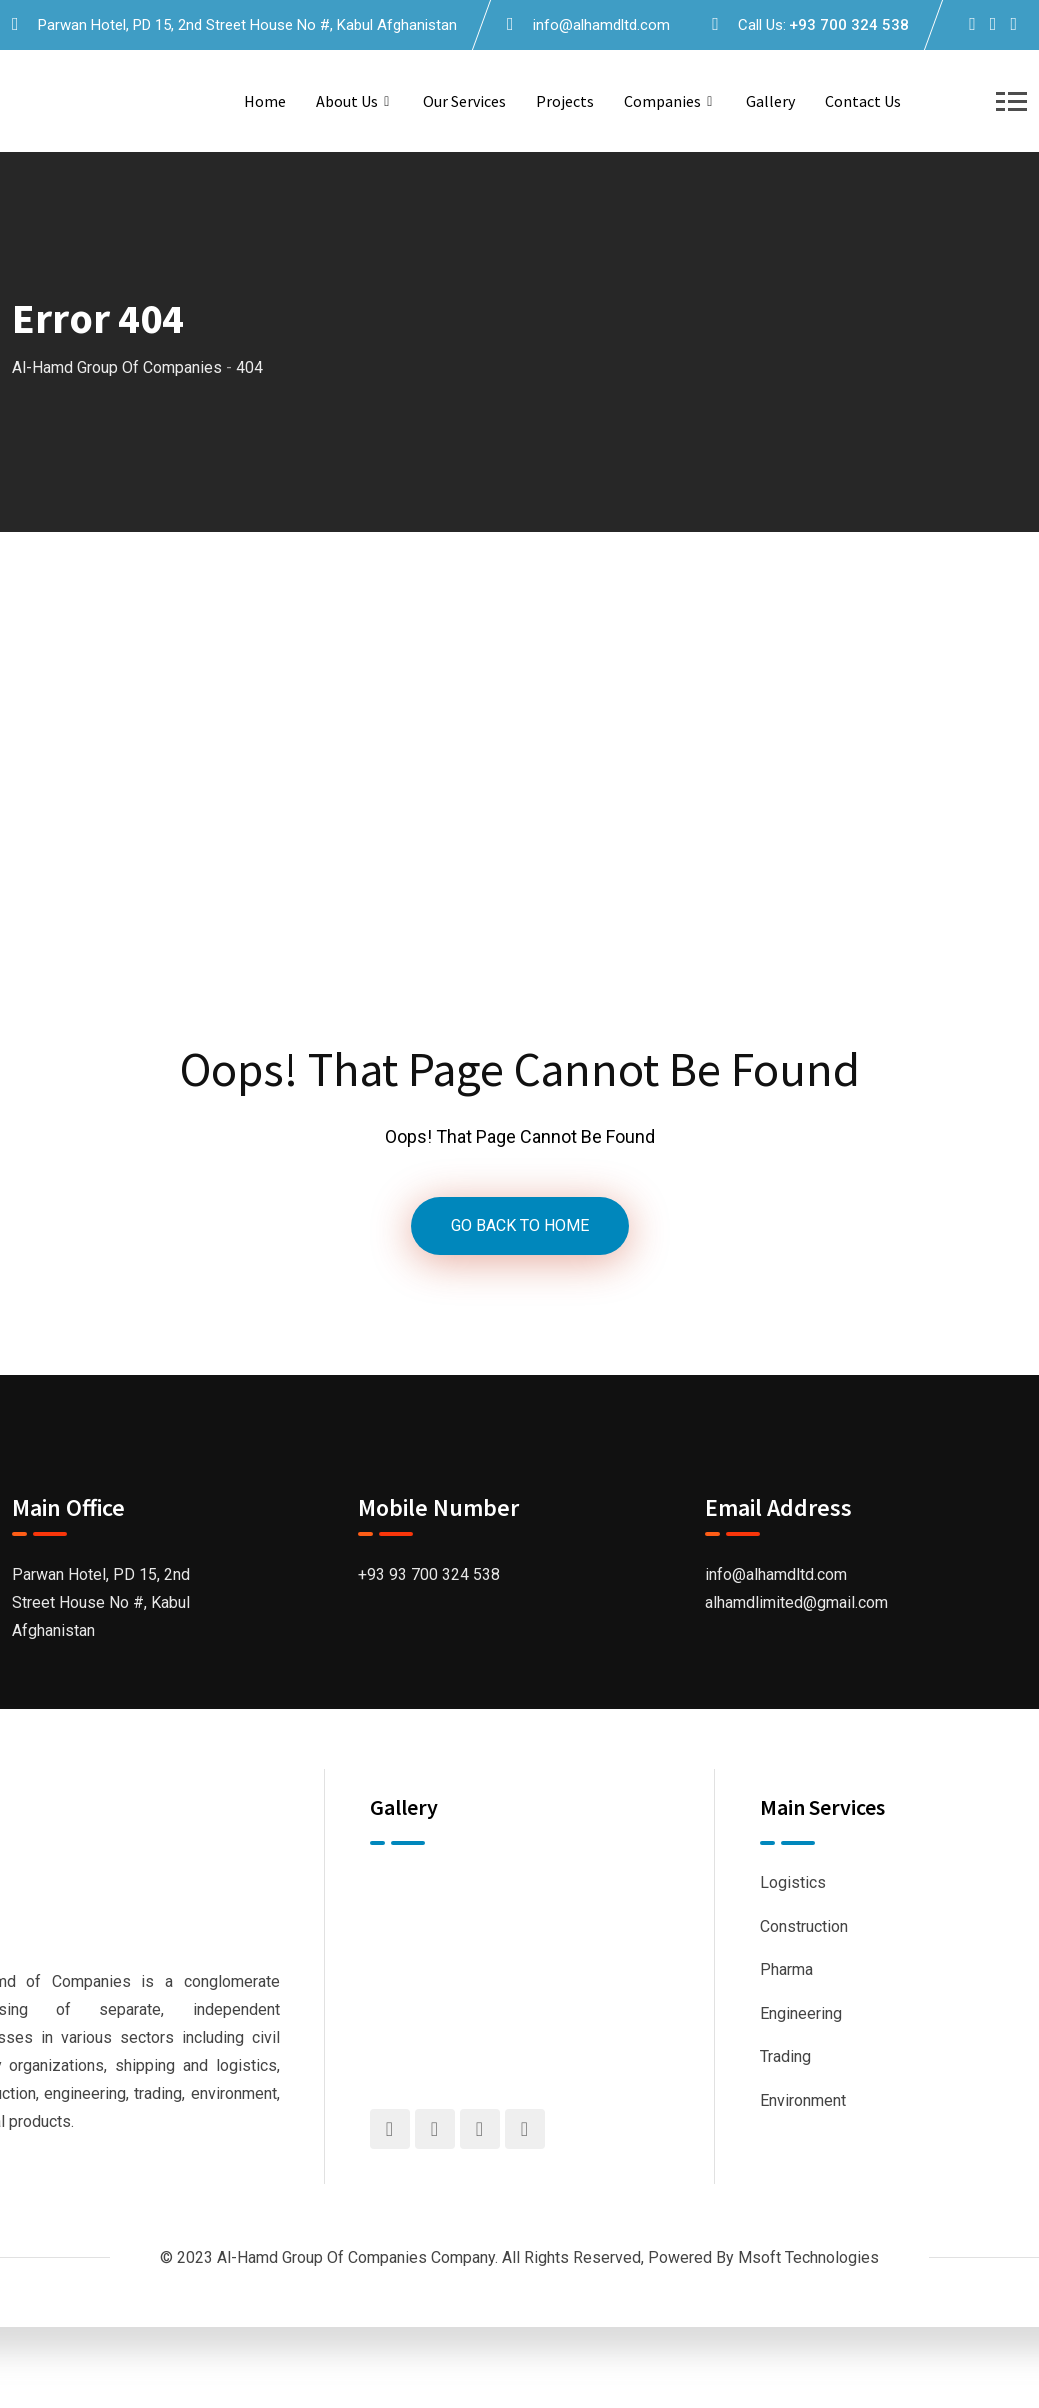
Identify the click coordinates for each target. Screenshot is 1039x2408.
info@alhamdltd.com (601, 25)
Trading (785, 2056)
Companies (662, 101)
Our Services (464, 101)
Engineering (801, 2013)
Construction (804, 1926)
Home (265, 101)
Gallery (770, 101)
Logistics (793, 1882)
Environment (803, 2100)
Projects (565, 101)
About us (347, 101)
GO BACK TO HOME (520, 1225)
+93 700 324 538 (849, 25)
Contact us (863, 101)
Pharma (786, 1969)
